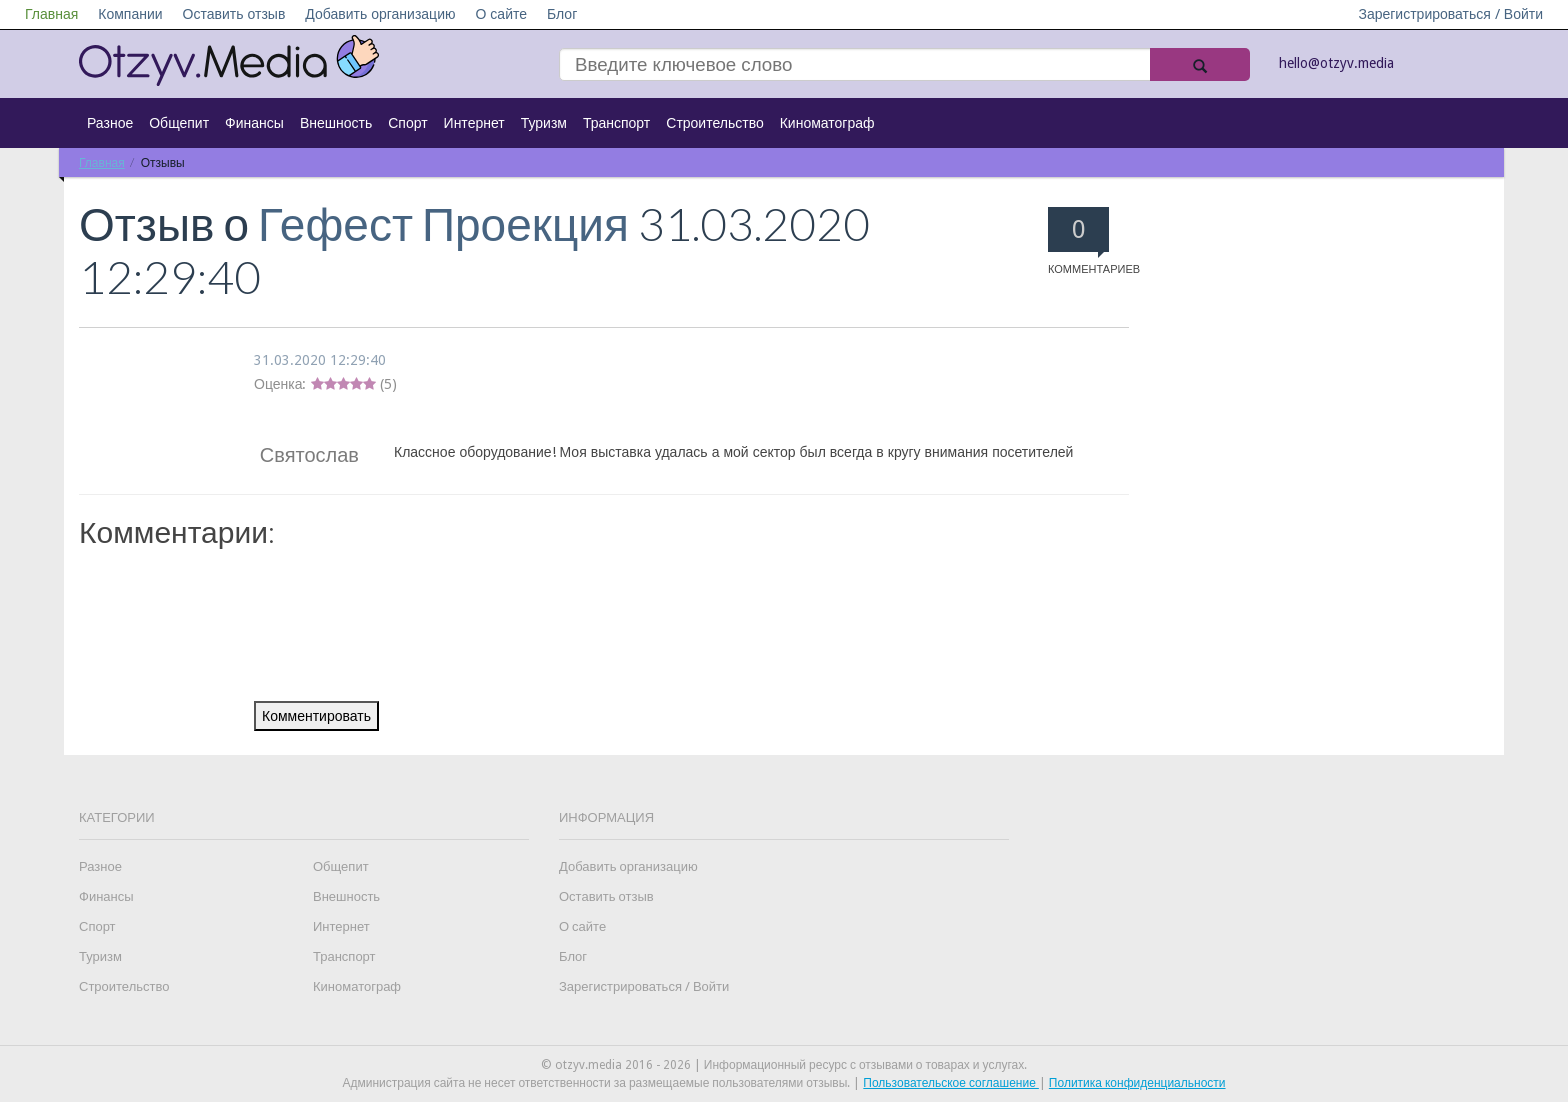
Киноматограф (827, 123)
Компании (130, 14)
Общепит (179, 123)
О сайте (501, 14)
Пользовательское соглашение (951, 1083)
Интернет (474, 123)
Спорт (407, 123)
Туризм (544, 123)
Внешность (336, 123)
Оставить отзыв (234, 14)
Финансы (254, 123)
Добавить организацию (380, 14)
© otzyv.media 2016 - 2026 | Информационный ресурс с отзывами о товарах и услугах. (784, 1065)
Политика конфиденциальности (1137, 1083)
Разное (110, 123)
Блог (562, 14)
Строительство (714, 123)
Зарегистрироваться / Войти (1450, 14)
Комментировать (316, 716)
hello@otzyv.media (1336, 63)
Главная (51, 14)
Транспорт (616, 123)
